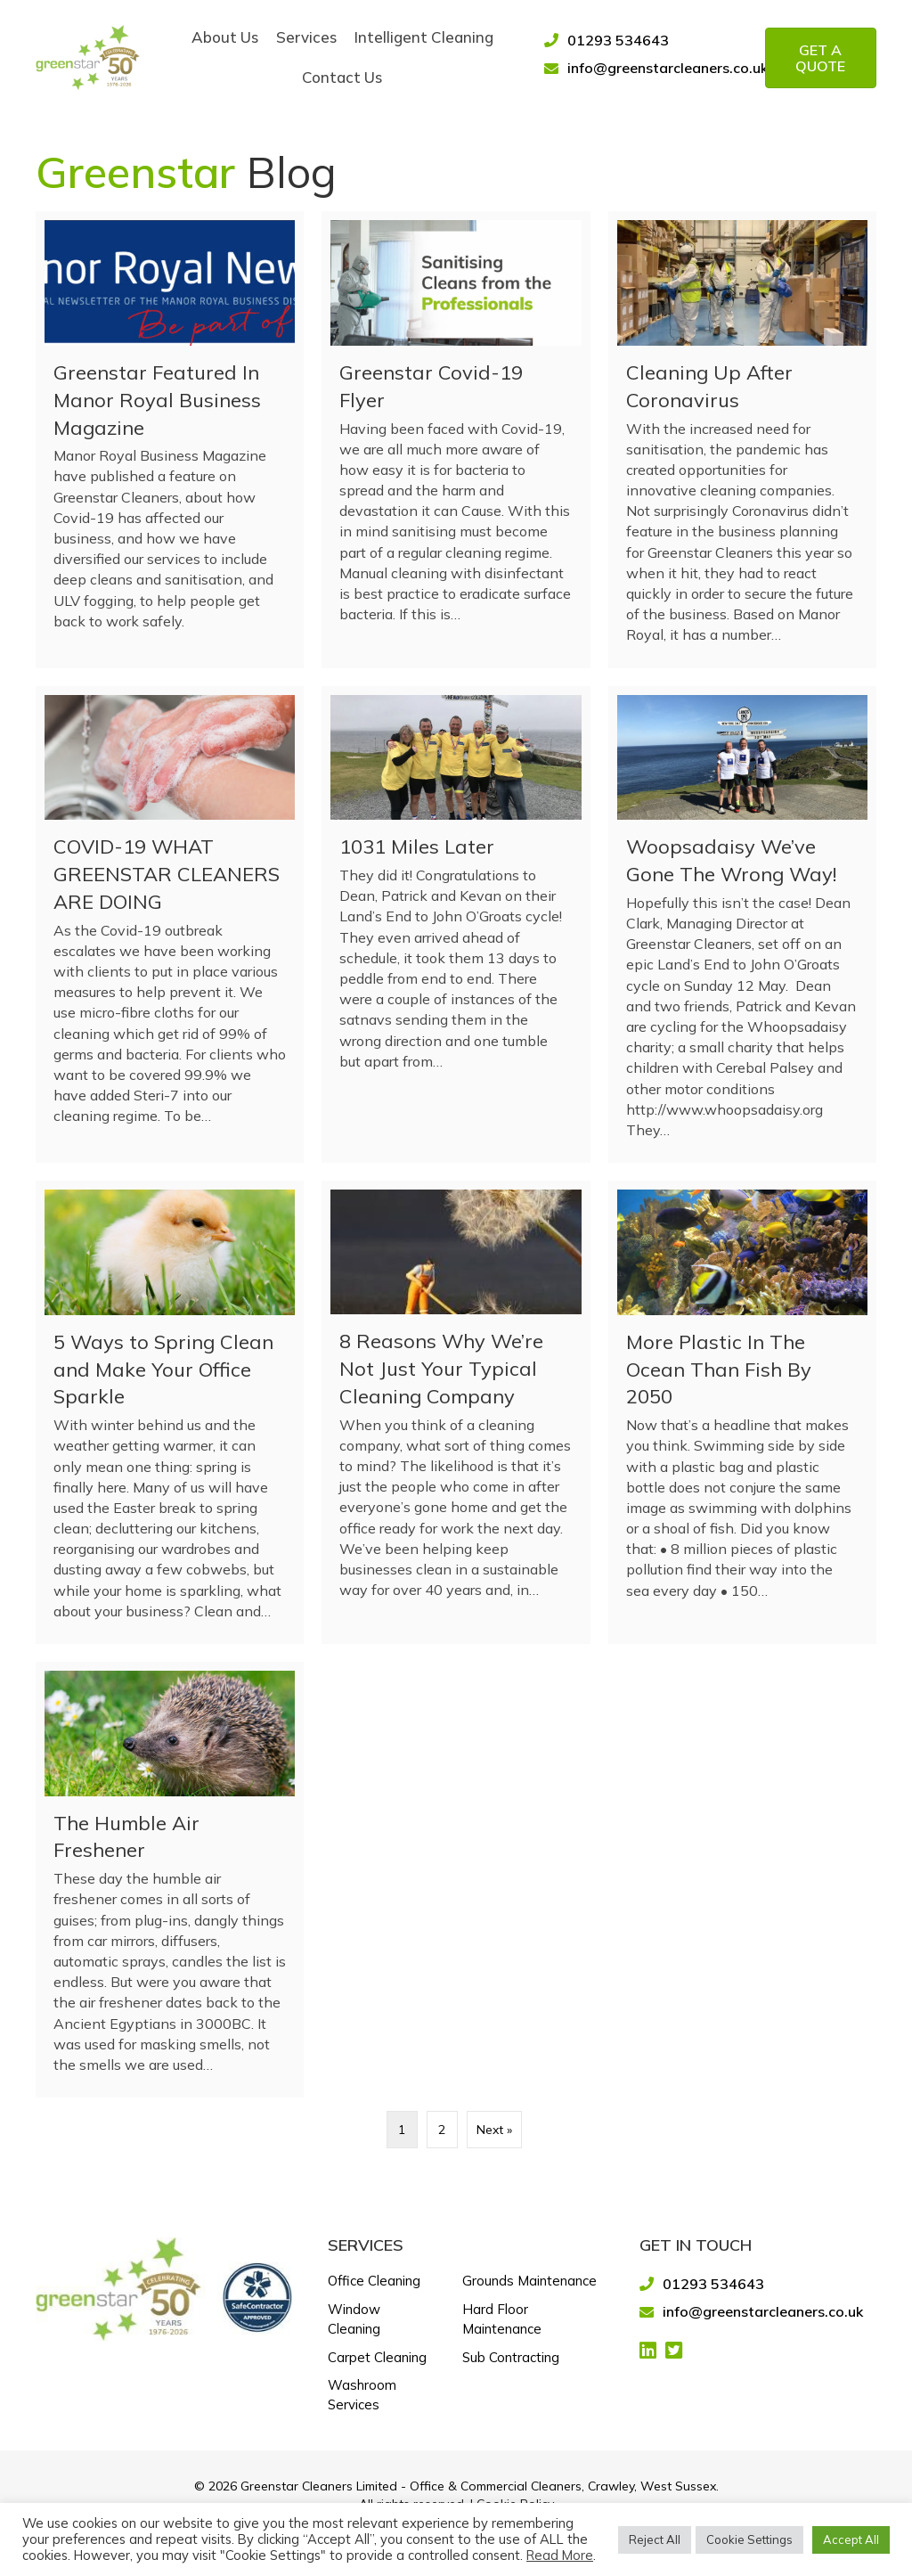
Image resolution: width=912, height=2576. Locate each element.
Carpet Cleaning (377, 2357)
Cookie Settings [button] (749, 2539)
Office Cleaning (374, 2280)
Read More (559, 2555)
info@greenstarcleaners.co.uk (667, 68)
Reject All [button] (654, 2539)
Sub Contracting (510, 2357)
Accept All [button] (851, 2539)
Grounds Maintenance (529, 2280)
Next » (494, 2130)
